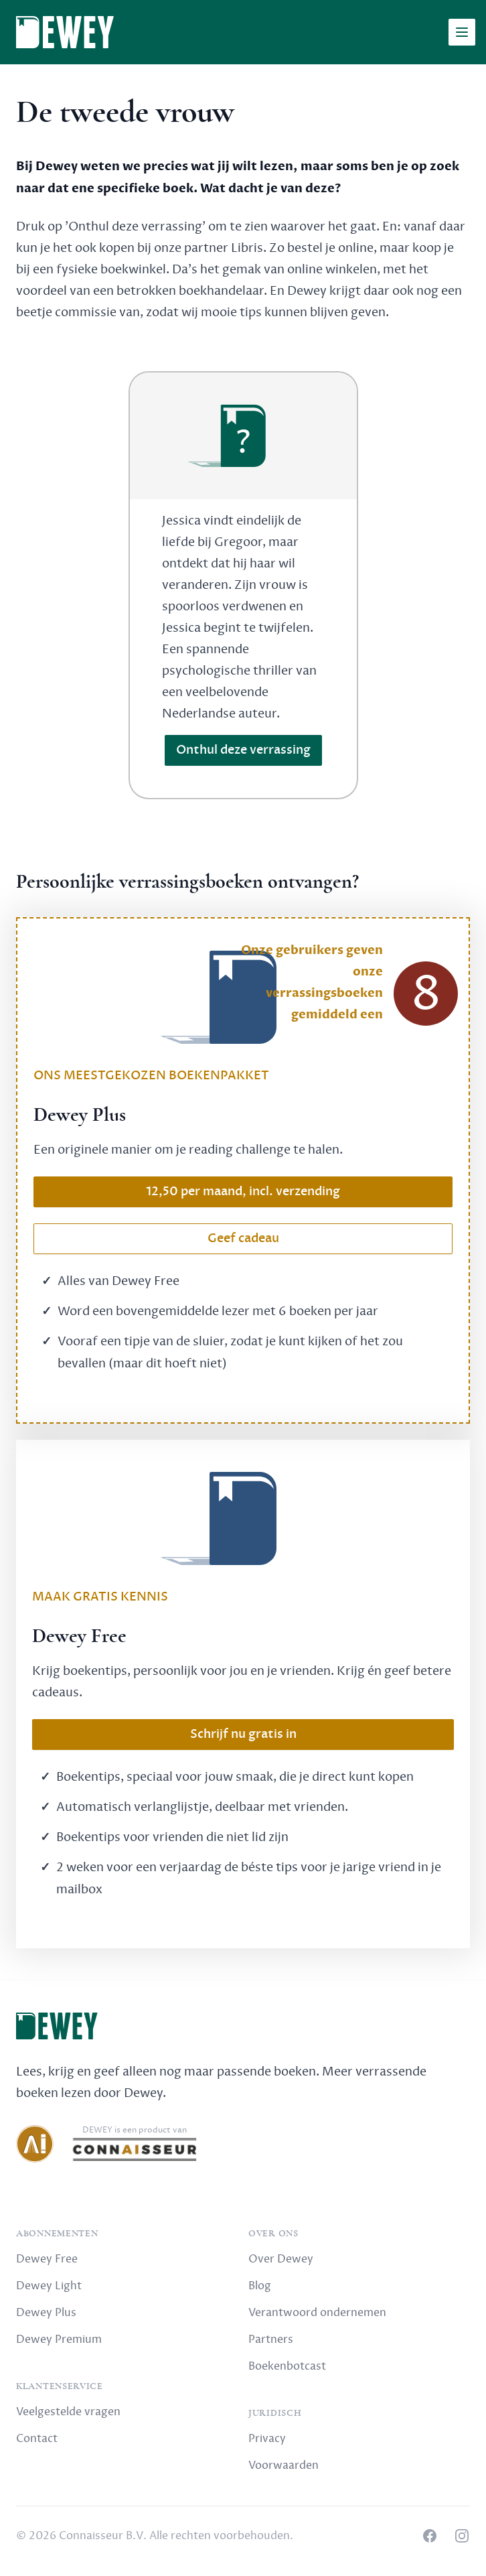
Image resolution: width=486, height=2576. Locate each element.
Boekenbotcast (287, 2366)
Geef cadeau (243, 1238)
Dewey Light (49, 2286)
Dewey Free (47, 2259)
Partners (270, 2339)
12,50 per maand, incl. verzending (243, 1191)
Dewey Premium (59, 2339)
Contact (37, 2438)
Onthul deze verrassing (243, 750)
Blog (259, 2286)
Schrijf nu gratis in (243, 1734)
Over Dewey (280, 2259)
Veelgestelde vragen (68, 2412)
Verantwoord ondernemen (317, 2312)
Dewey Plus (46, 2312)
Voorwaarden (283, 2465)
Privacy (267, 2438)
